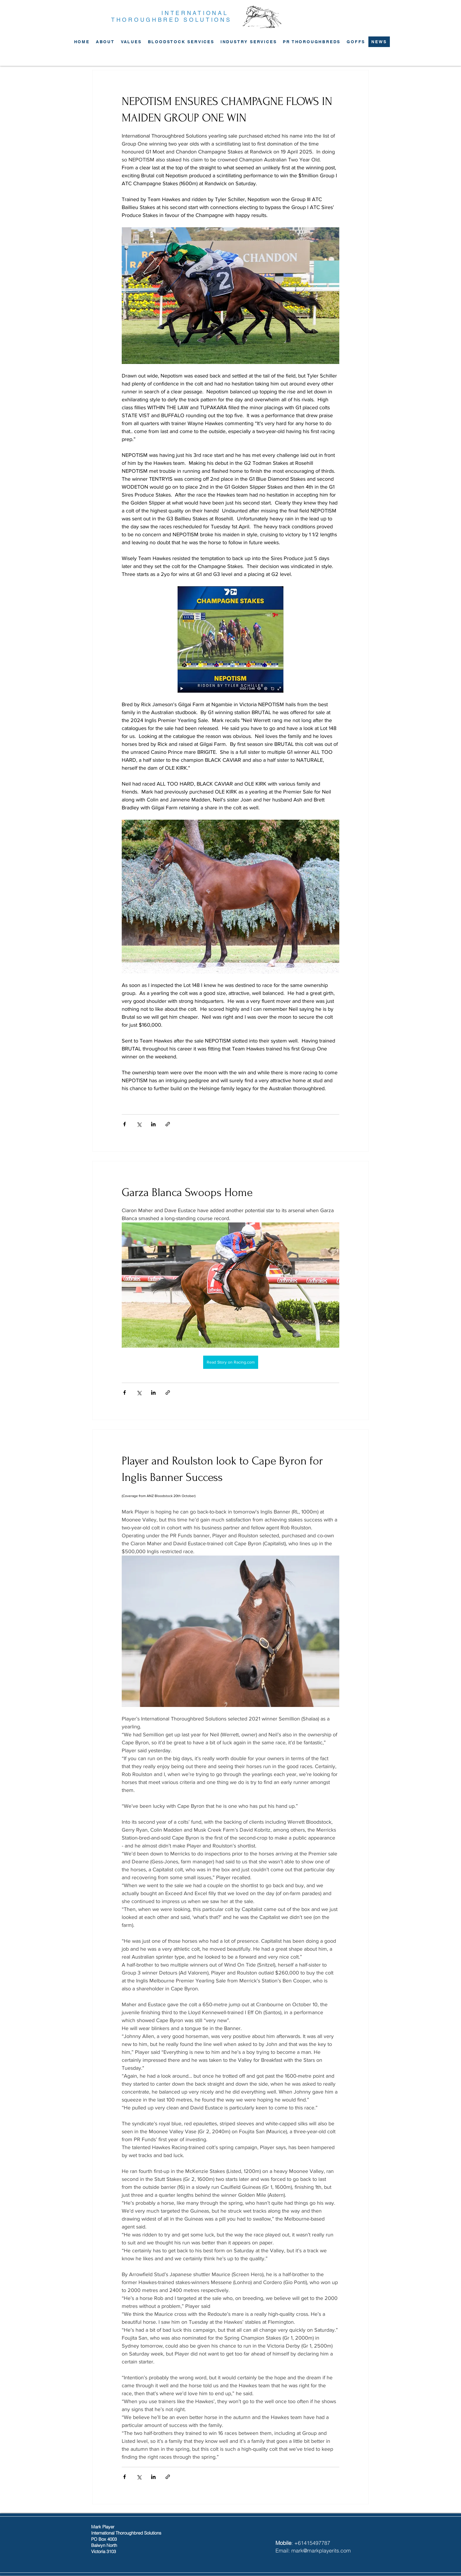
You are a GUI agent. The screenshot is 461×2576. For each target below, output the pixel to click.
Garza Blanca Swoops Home (187, 1192)
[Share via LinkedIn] (153, 1124)
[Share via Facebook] (124, 1124)
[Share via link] (168, 1124)
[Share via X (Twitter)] (139, 1124)
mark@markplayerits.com (321, 2550)
